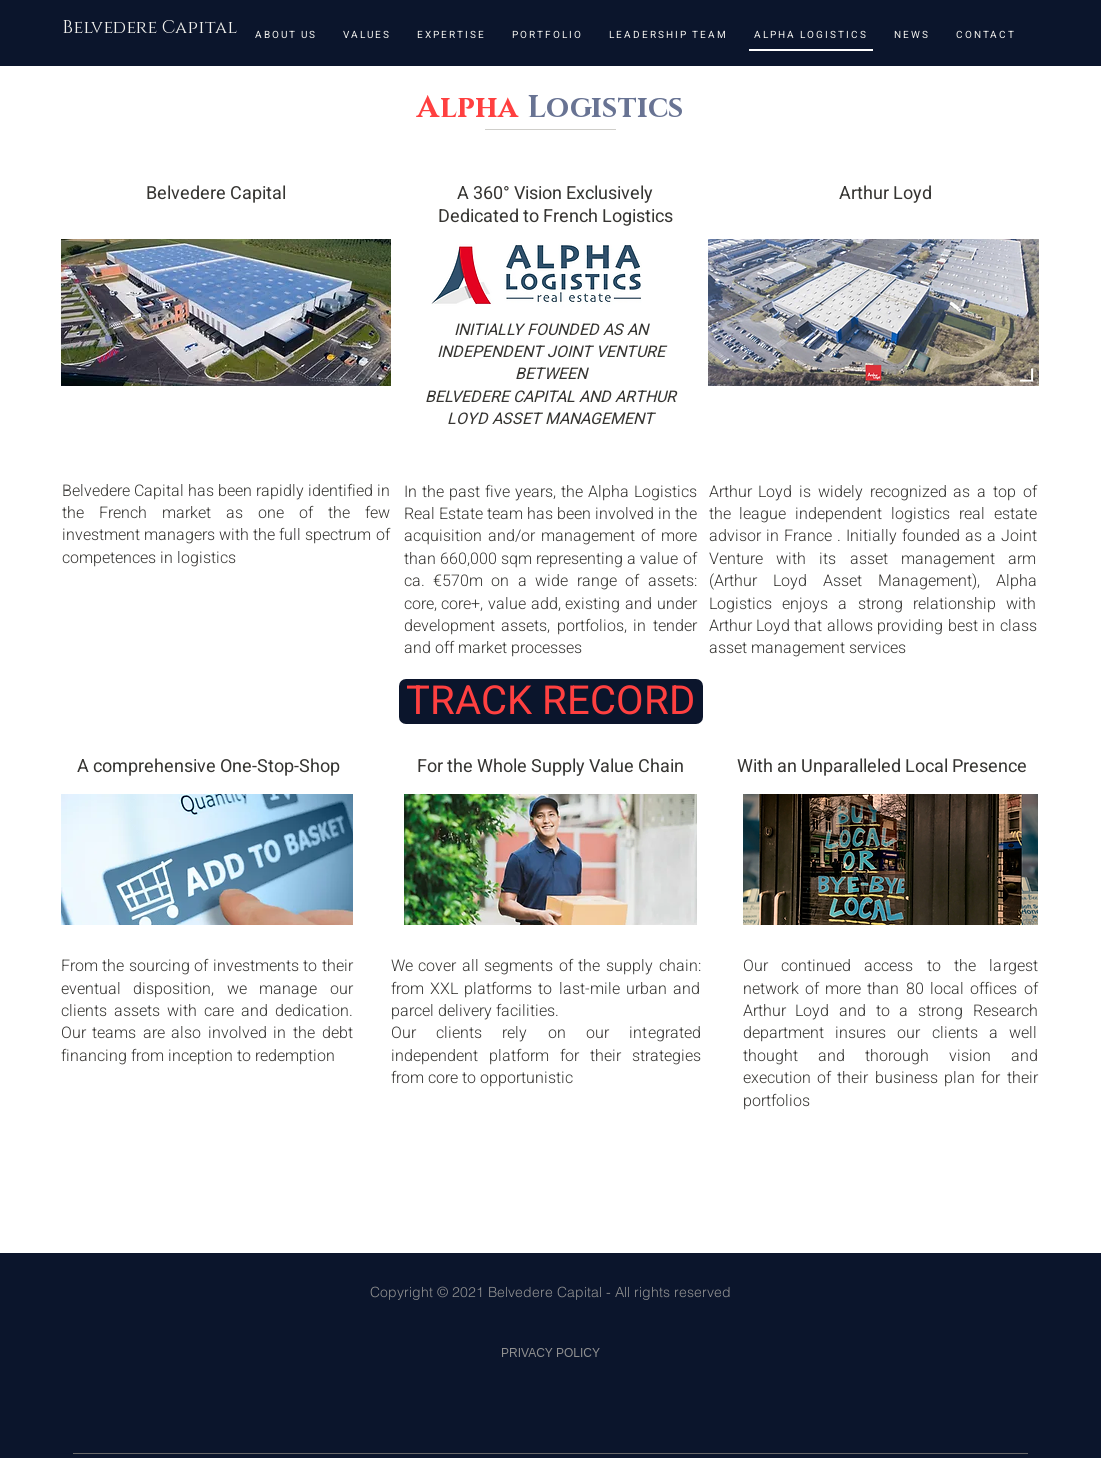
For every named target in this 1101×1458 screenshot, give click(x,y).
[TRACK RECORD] (551, 701)
